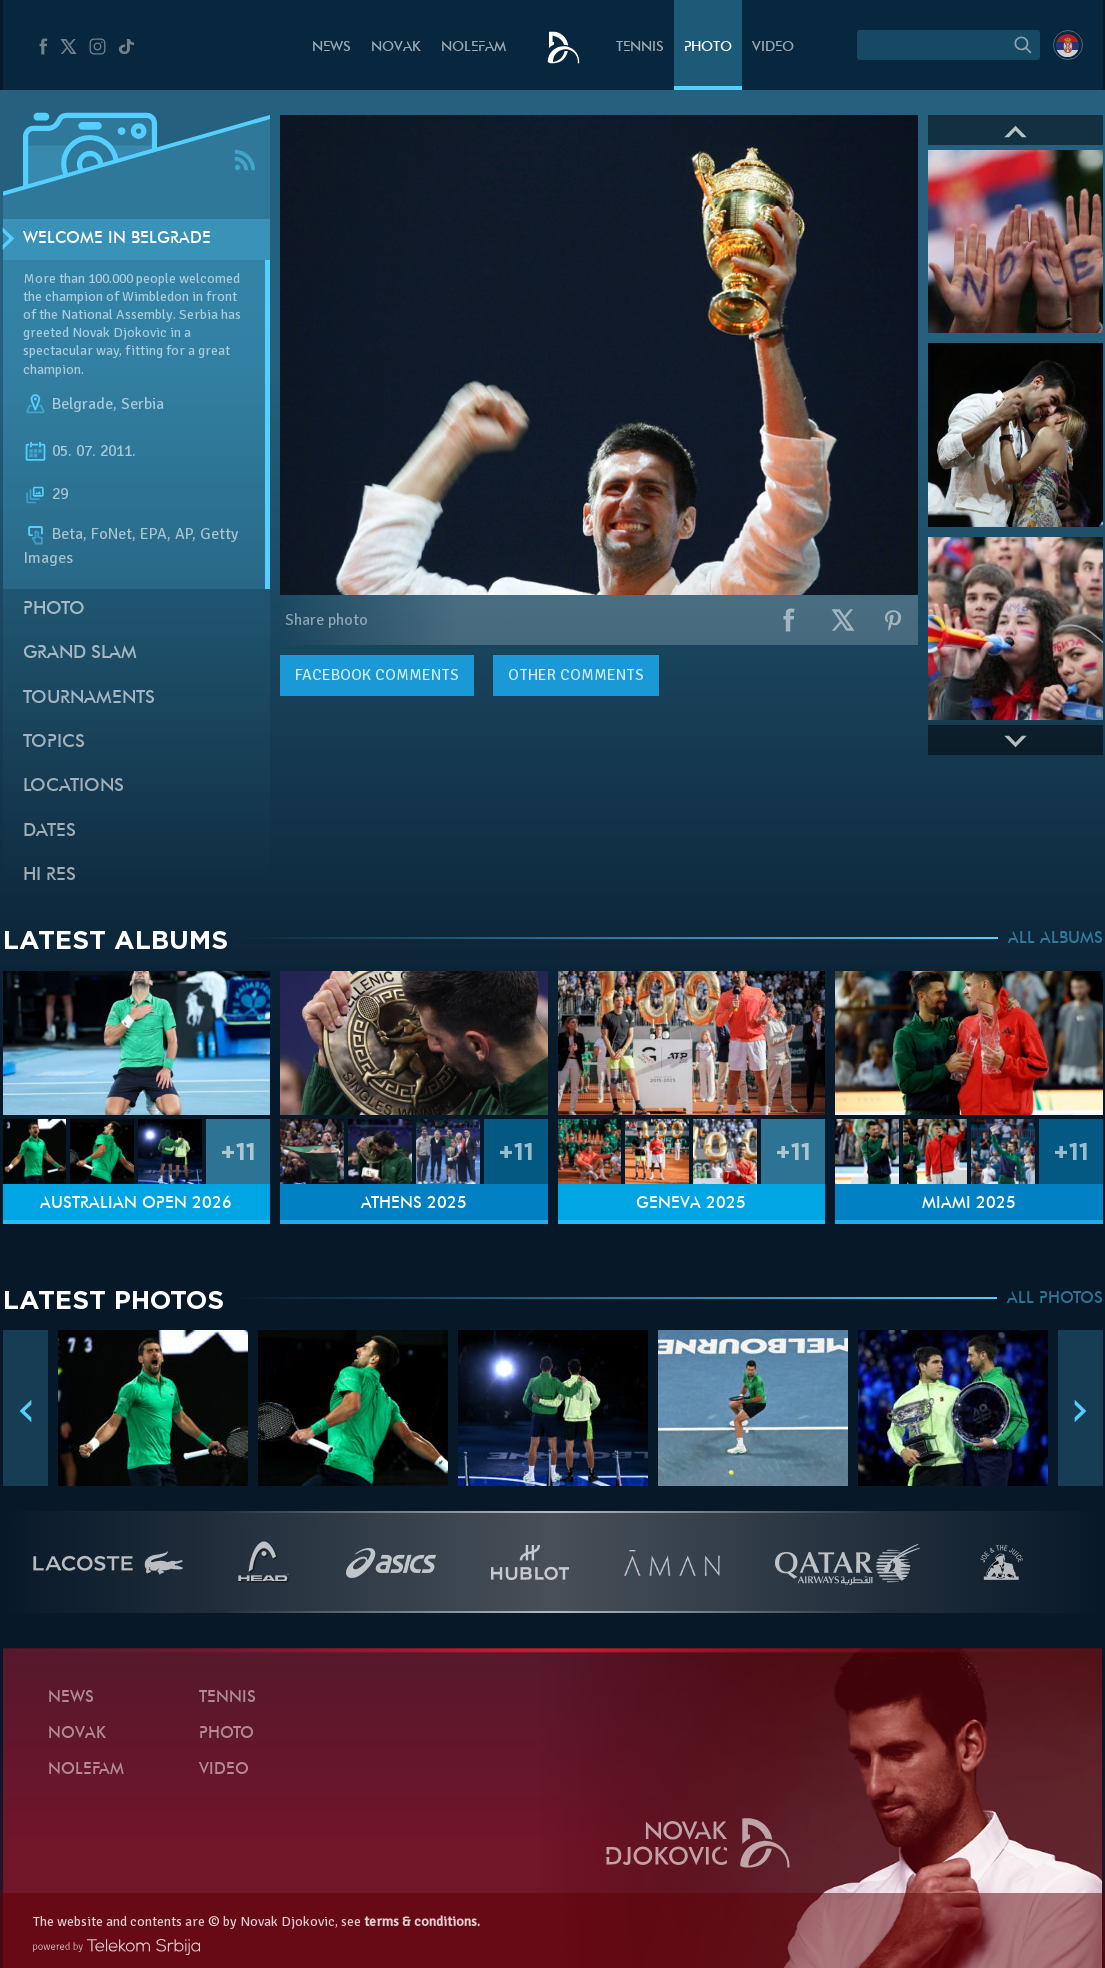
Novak (396, 47)
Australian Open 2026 (136, 1204)
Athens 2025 (414, 1204)
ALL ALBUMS (1055, 939)
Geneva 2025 (691, 1204)
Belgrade (82, 404)
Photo (708, 47)
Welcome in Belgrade (117, 239)
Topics (54, 742)
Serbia (142, 404)
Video (773, 47)
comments (377, 675)
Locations (73, 786)
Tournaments (89, 698)
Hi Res (49, 875)
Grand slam (80, 653)
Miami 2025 (969, 1204)
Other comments (576, 675)
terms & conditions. (422, 1921)
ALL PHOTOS (1055, 1299)
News (331, 47)
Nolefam (473, 47)
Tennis (640, 47)
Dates (49, 831)
